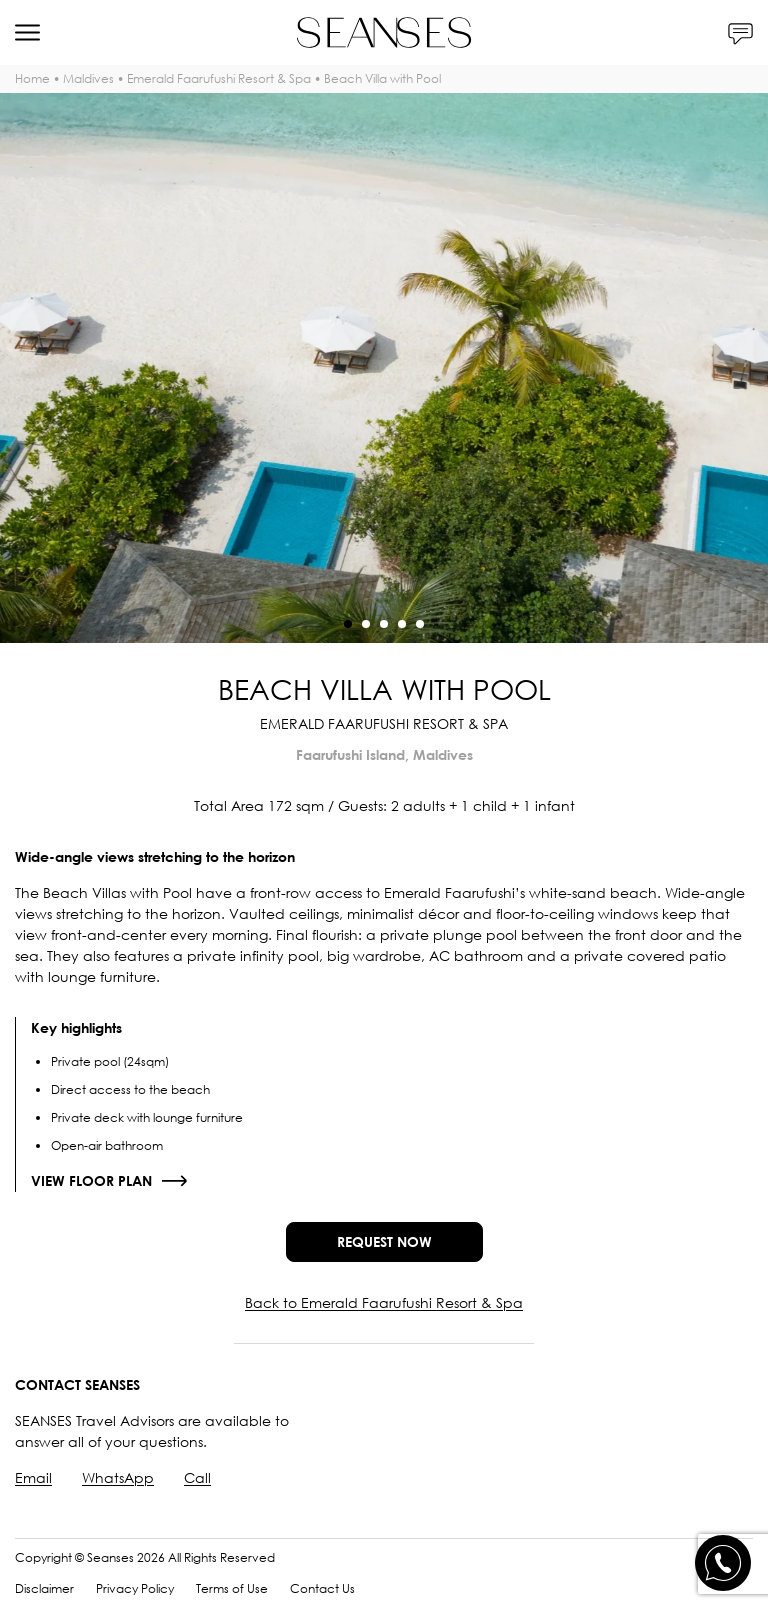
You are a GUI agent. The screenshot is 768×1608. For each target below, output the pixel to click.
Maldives (88, 78)
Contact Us (322, 1588)
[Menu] (27, 32)
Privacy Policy (135, 1588)
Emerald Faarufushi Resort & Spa (219, 78)
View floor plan (91, 1180)
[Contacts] (740, 32)
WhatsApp (118, 1477)
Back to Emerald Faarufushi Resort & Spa (384, 1302)
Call (197, 1477)
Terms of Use (232, 1588)
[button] (348, 624)
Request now (384, 1241)
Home (32, 78)
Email (33, 1477)
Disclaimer (44, 1588)
